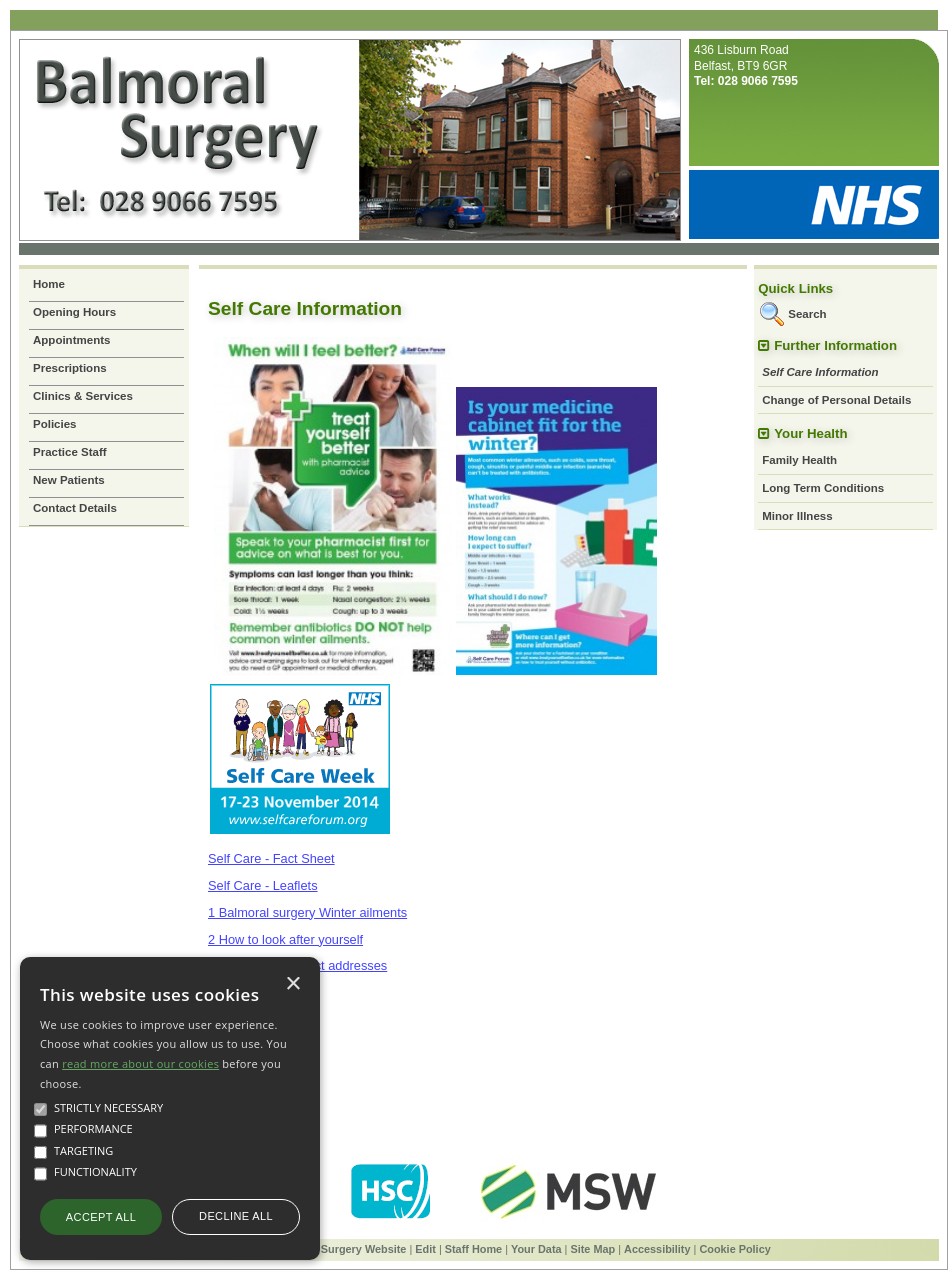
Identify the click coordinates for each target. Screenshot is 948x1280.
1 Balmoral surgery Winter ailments (307, 912)
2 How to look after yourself (285, 939)
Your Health (810, 433)
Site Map (592, 1249)
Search (807, 314)
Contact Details (75, 508)
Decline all (236, 1216)
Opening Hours (74, 312)
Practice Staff (70, 452)
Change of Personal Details (836, 400)
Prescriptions (70, 368)
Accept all (101, 1217)
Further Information (835, 345)
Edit (425, 1249)
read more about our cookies (140, 1063)
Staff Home (473, 1249)
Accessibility (657, 1249)
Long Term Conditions (823, 488)
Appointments (71, 340)
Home (49, 284)
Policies (55, 424)
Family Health (799, 460)
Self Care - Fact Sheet (271, 858)
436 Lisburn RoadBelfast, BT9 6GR (746, 65)
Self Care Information (820, 372)
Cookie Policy (734, 1249)
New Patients (69, 480)
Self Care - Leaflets (263, 885)
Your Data (536, 1249)
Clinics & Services (83, 396)
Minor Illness (797, 516)
